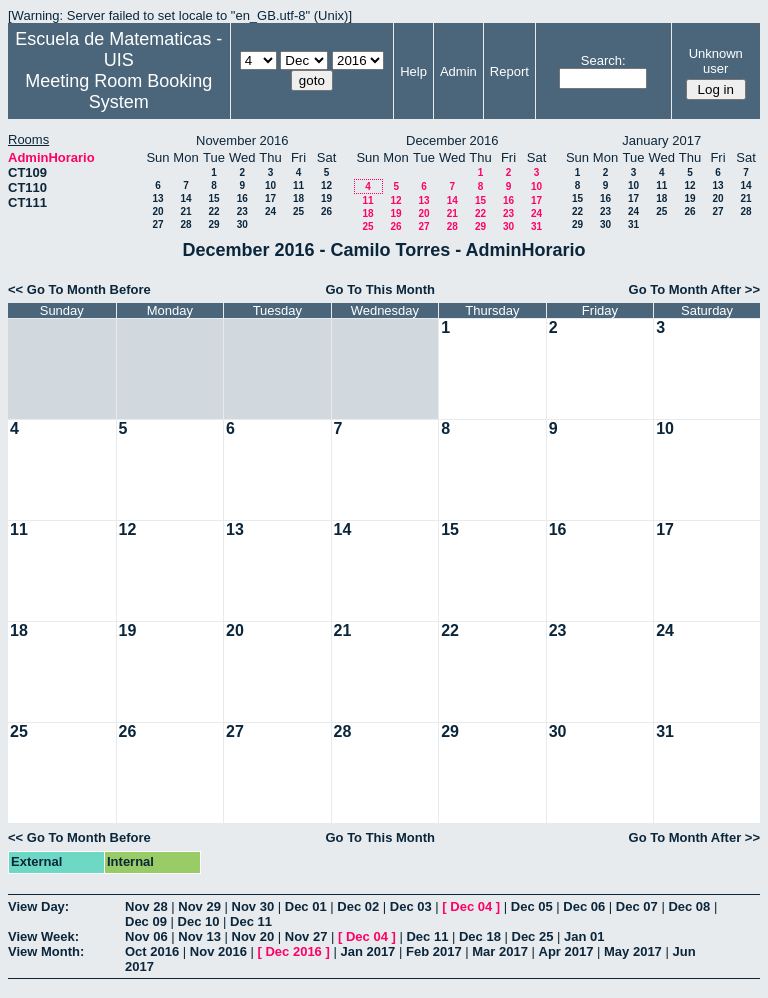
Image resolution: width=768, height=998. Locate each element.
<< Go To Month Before (79, 289)
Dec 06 (584, 906)
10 (270, 185)
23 (242, 211)
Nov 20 (253, 936)
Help (413, 71)
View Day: (38, 906)
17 (270, 198)
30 (242, 224)
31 (536, 226)
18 (298, 198)
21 (185, 211)
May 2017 (633, 951)
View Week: (43, 936)
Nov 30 (253, 906)
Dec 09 (146, 921)
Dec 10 (199, 921)
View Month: (46, 951)
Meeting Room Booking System (118, 91)
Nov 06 (146, 936)
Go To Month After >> (694, 289)
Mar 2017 (500, 951)
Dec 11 (251, 921)
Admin (458, 71)
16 (242, 198)
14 (185, 198)
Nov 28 (146, 906)
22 (213, 211)
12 (326, 185)
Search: (603, 60)
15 (213, 198)
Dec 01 (306, 906)
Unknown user (716, 61)
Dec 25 (533, 936)
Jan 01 (584, 936)
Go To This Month (380, 289)
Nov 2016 (218, 951)
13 (157, 198)
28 (185, 224)
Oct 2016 (152, 951)
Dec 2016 (293, 951)
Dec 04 (471, 906)
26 (326, 211)
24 (270, 211)
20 (157, 211)
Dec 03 (411, 906)
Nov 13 (199, 936)
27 (157, 224)
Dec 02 (358, 906)
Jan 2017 (367, 951)
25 (298, 211)
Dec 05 (532, 906)
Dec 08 (689, 906)
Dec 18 (480, 936)
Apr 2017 (566, 951)
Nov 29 (199, 906)
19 (326, 198)
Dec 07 (637, 906)
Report (509, 71)
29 (213, 224)
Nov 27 (306, 936)
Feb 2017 (434, 951)
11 (298, 185)
